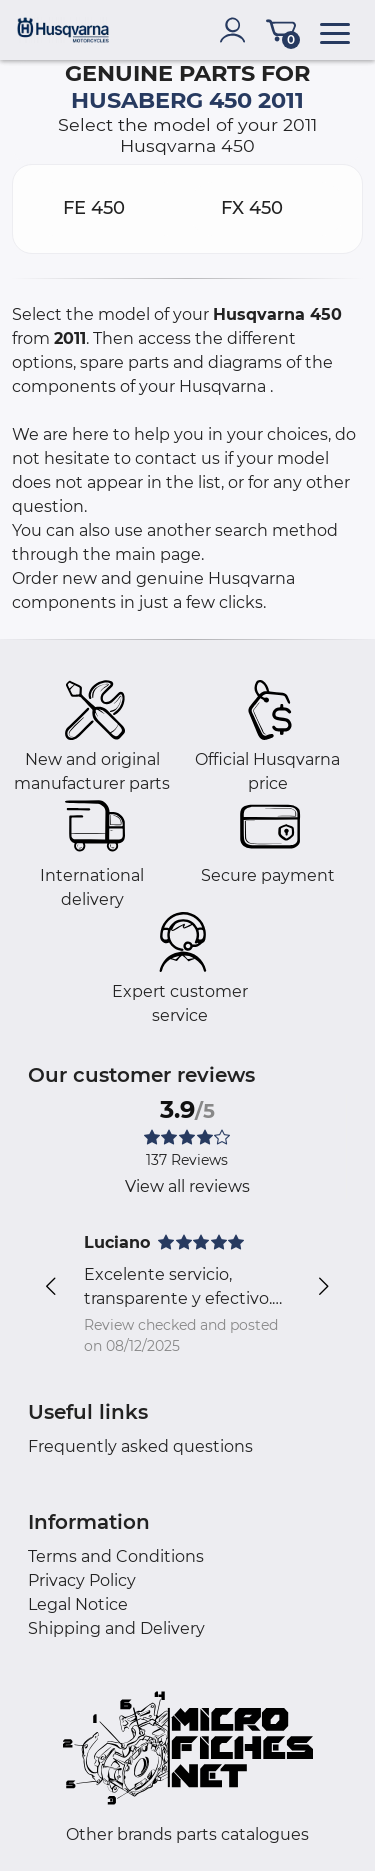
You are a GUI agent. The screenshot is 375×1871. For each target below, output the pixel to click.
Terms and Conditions (116, 1556)
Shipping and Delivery (116, 1628)
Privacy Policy (82, 1580)
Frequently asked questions (140, 1446)
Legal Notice (78, 1604)
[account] (237, 30)
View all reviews (187, 1186)
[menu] (335, 30)
